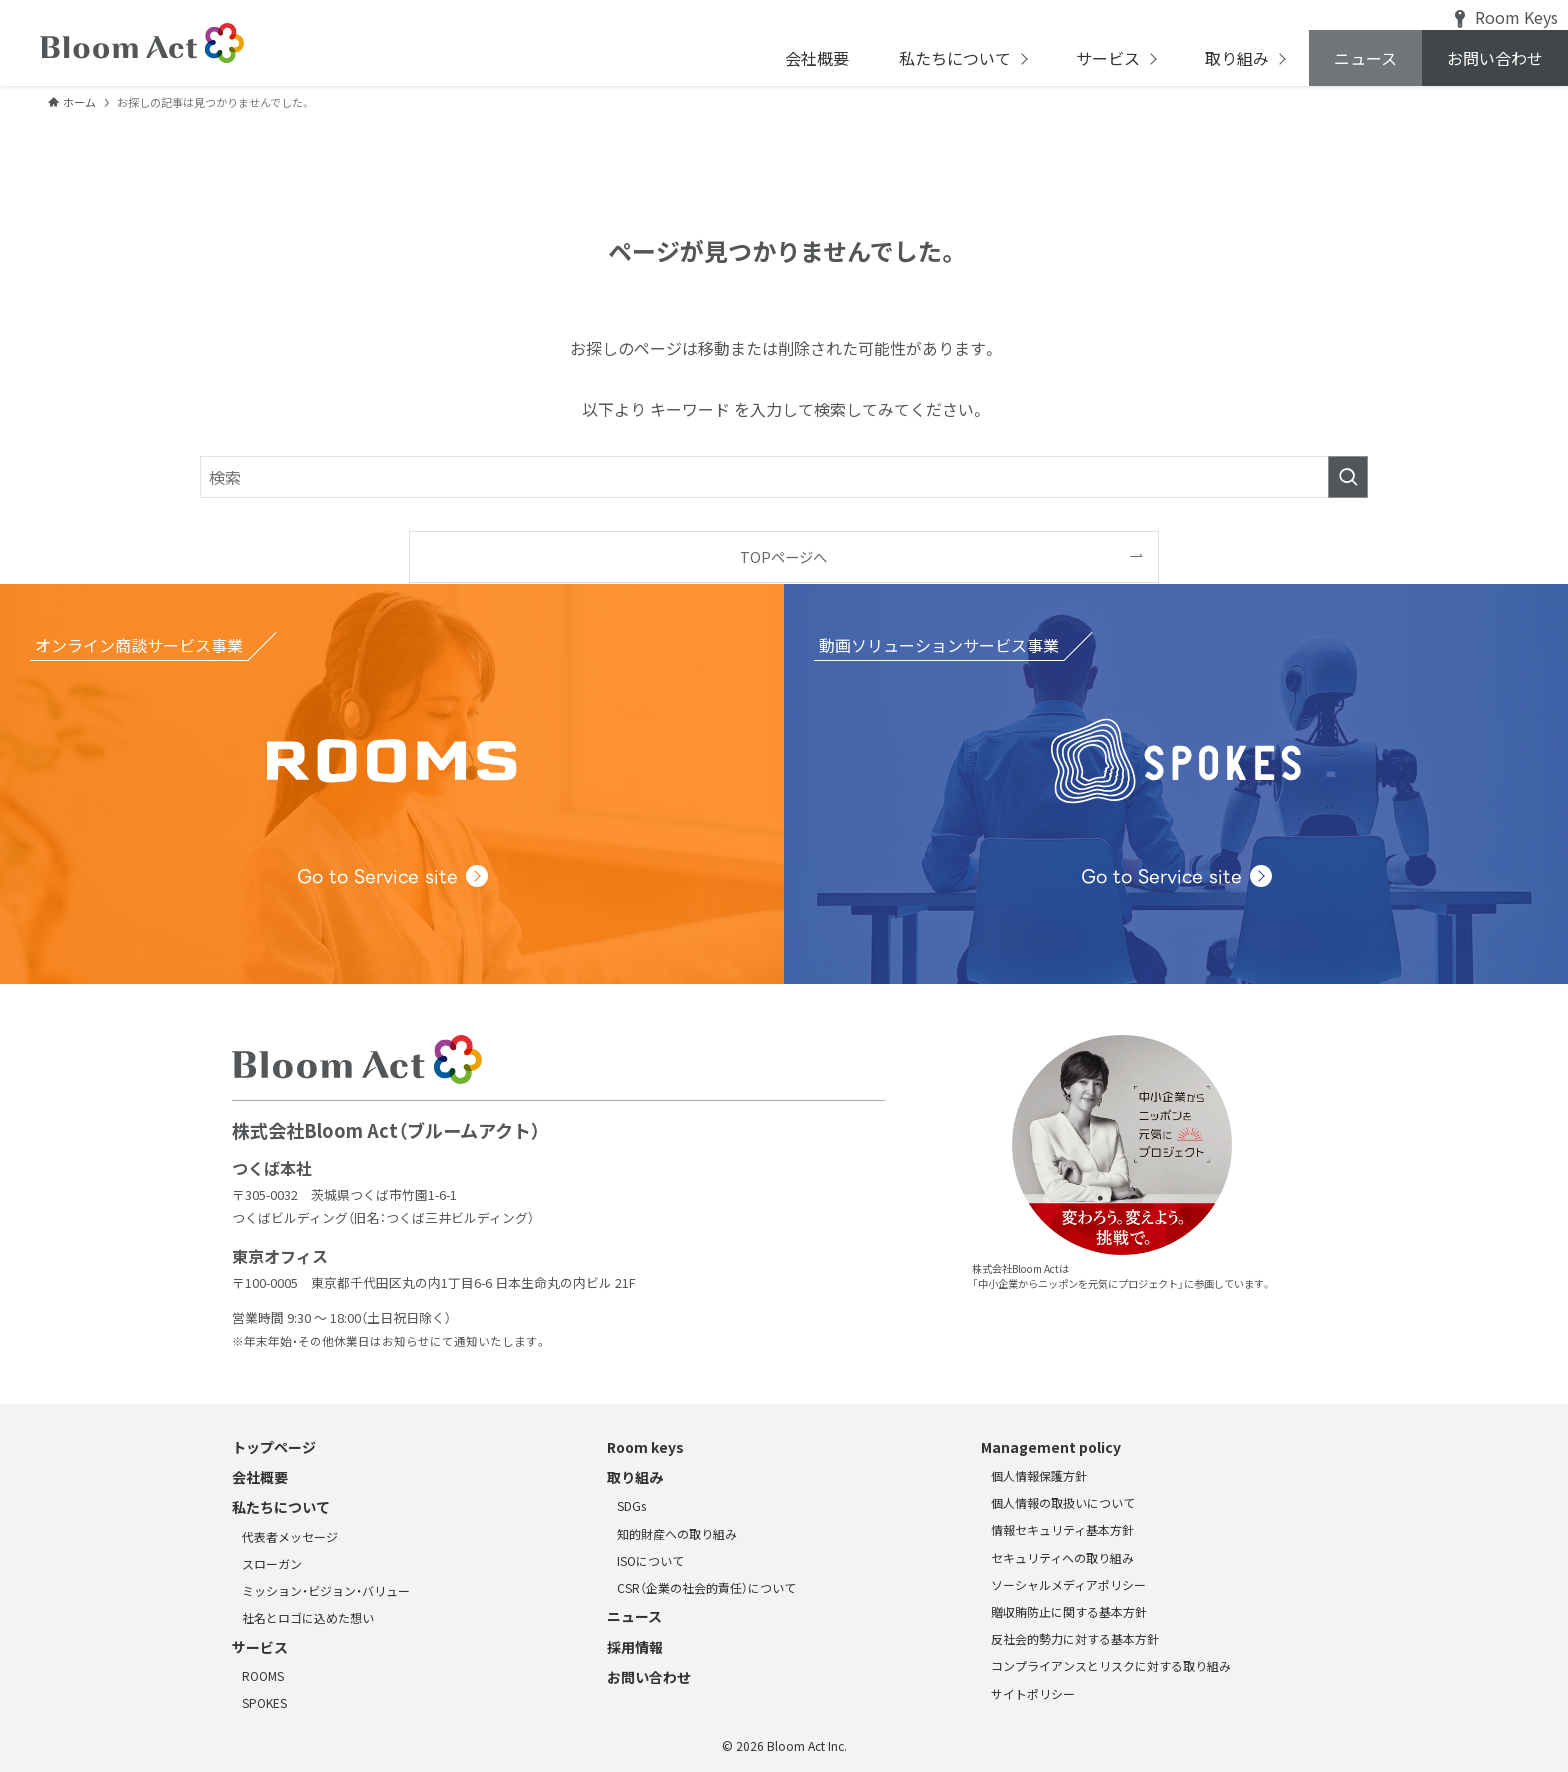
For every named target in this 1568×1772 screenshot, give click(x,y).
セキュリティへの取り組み (1062, 1557)
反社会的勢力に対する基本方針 (1075, 1638)
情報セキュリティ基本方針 (1062, 1529)
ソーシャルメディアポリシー (1068, 1584)
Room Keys (1506, 17)
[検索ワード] (784, 477)
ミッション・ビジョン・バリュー (326, 1590)
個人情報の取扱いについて (1063, 1502)
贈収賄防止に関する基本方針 (1069, 1611)
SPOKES (264, 1702)
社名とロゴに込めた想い (308, 1617)
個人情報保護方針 (1039, 1475)
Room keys (645, 1447)
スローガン (272, 1563)
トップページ (274, 1447)
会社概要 (260, 1477)
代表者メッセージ (290, 1536)
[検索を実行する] (1348, 477)
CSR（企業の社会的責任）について (706, 1587)
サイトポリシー (1033, 1693)
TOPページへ (783, 556)
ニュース (634, 1616)
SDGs (631, 1505)
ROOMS (263, 1675)
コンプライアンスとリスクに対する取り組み (1111, 1665)
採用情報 (635, 1647)
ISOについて (650, 1560)
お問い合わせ (649, 1677)
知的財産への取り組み (677, 1533)
